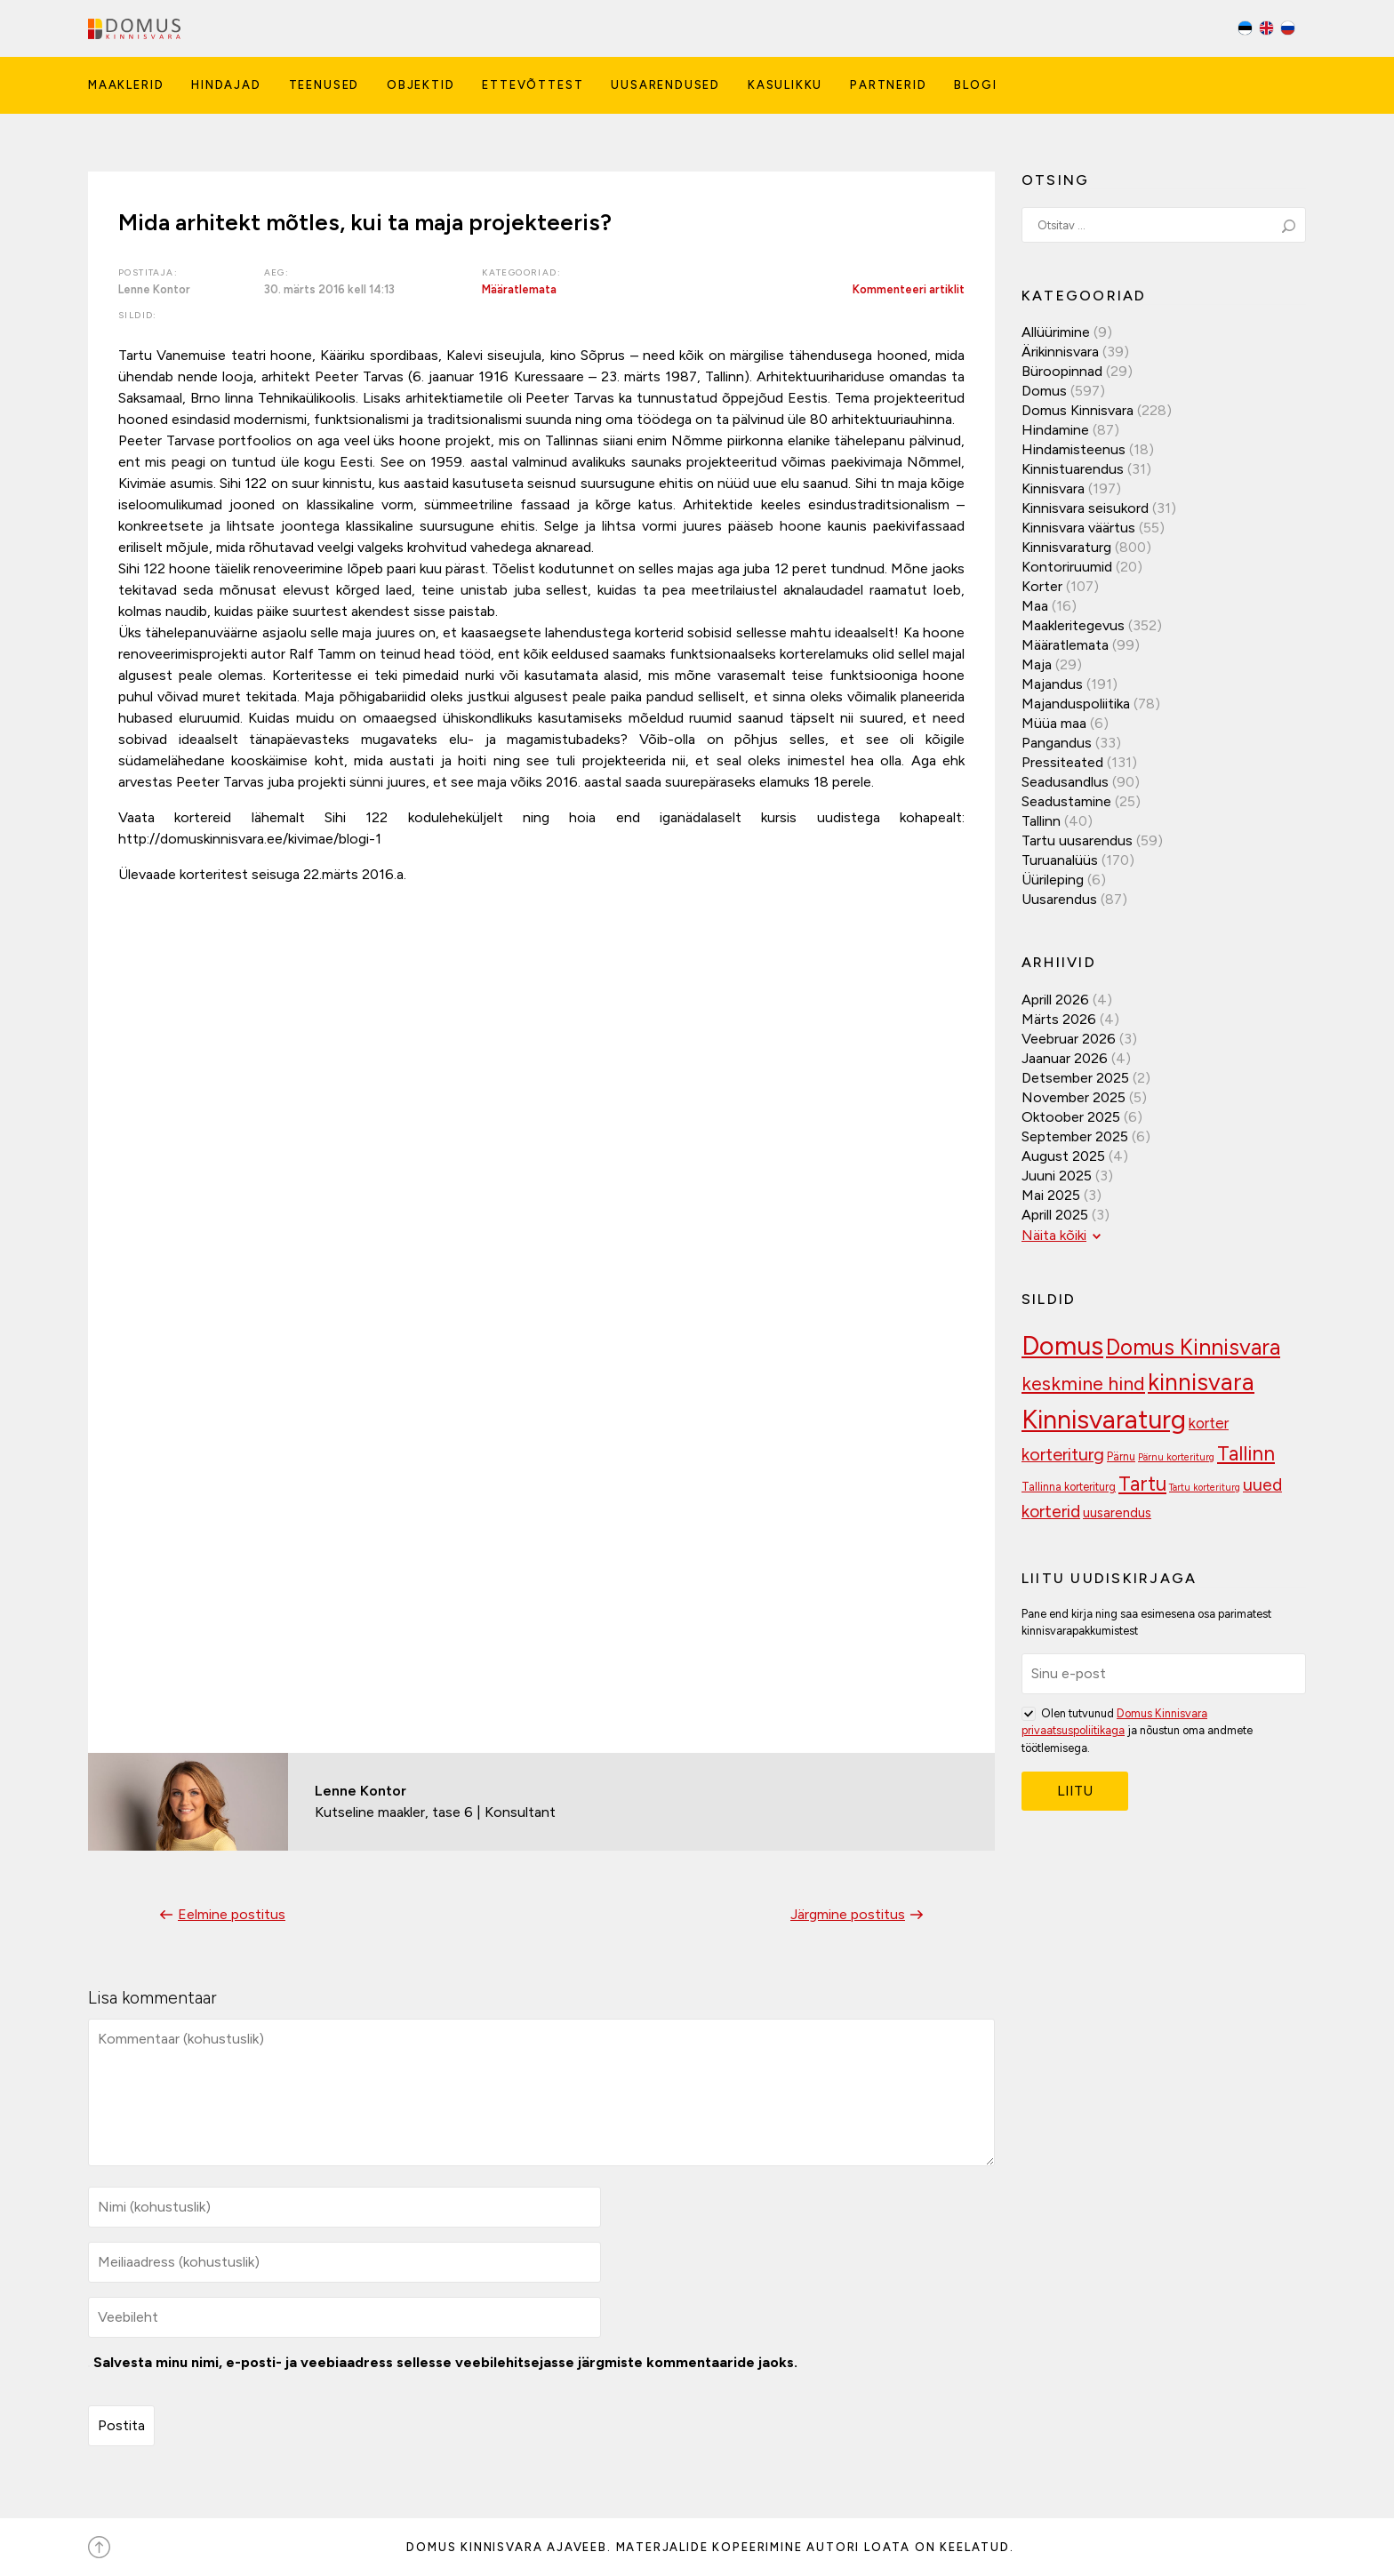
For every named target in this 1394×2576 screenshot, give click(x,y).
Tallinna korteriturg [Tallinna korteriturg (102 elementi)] (1068, 1486)
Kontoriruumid (1066, 566)
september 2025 (1074, 1136)
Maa (1034, 605)
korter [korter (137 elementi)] (1209, 1423)
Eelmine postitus (220, 1914)
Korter (1041, 586)
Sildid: (137, 315)
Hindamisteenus (1073, 449)
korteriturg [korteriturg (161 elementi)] (1062, 1454)
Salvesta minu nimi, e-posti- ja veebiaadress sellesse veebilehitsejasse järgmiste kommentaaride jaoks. (445, 2362)
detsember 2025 (1075, 1077)
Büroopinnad (1061, 371)
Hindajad (226, 85)
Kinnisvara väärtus (1078, 527)
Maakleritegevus (1073, 625)
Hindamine (1055, 429)
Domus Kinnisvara (1077, 410)
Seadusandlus (1065, 781)
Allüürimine (1055, 332)
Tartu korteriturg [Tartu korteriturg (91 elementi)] (1204, 1487)
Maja (1036, 664)
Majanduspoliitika (1075, 703)
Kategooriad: (521, 272)
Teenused (324, 85)
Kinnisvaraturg (1066, 547)
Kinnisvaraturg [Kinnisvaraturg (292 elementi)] (1103, 1419)
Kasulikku (785, 85)
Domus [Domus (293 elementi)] (1062, 1345)
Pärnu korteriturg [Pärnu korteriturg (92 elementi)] (1176, 1457)
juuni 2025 (1056, 1175)
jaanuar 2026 (1064, 1058)
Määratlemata (519, 289)
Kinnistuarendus (1072, 468)
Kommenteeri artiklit (909, 289)
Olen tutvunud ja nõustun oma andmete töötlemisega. (1137, 1729)
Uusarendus (1059, 899)
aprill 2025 (1054, 1214)
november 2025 (1073, 1097)
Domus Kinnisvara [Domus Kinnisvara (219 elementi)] (1193, 1347)
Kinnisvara (1053, 488)
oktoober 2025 (1070, 1116)
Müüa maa (1053, 723)
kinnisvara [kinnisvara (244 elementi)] (1201, 1382)
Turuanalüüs (1059, 860)
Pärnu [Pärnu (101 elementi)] (1121, 1456)
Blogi (975, 85)
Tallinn (1041, 820)
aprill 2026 (1055, 999)
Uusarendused (665, 85)
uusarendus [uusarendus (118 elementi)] (1117, 1513)
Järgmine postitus (859, 1914)
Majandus (1052, 684)
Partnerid (888, 85)
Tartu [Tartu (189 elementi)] (1142, 1484)
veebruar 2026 (1068, 1038)
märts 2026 (1058, 1019)
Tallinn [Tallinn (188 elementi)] (1246, 1454)
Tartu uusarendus (1077, 840)
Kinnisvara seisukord (1085, 508)
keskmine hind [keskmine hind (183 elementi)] (1083, 1383)
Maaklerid (126, 85)
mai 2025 (1050, 1195)
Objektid (421, 85)
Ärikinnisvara (1060, 351)
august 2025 (1063, 1156)
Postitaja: (148, 272)
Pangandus (1056, 742)
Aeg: (277, 272)
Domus (1044, 390)
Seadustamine (1066, 801)
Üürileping (1052, 879)
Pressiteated (1062, 762)
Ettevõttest (532, 85)
